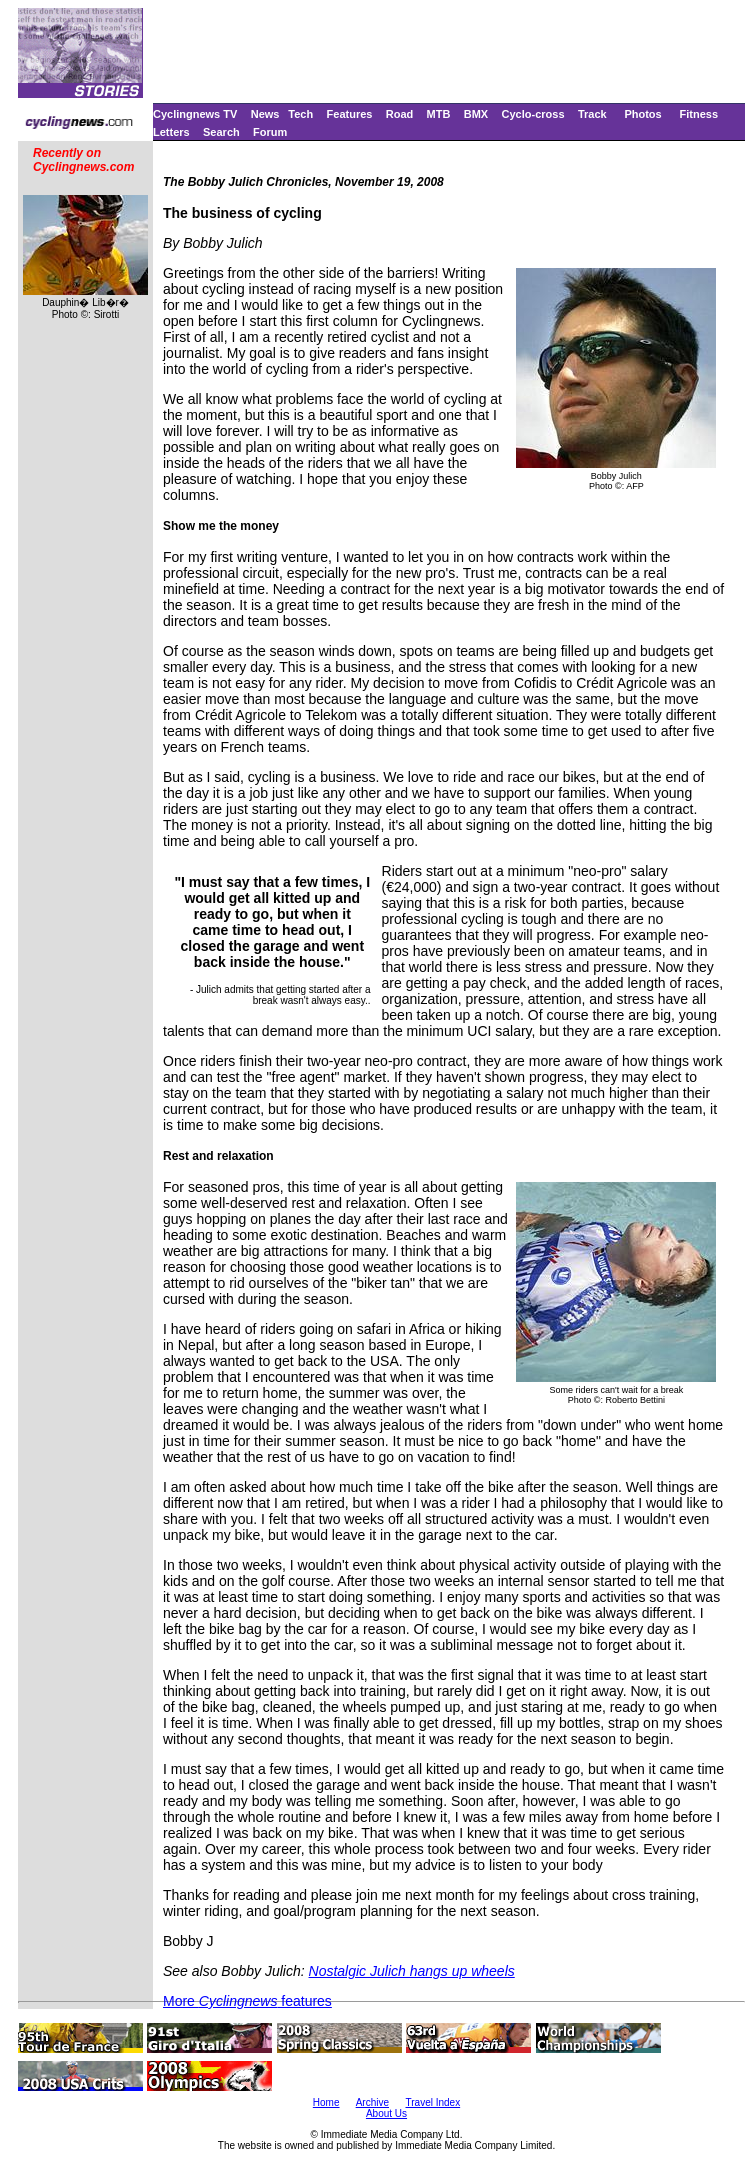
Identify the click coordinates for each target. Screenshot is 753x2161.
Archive (372, 2102)
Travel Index (433, 2102)
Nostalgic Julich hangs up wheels (412, 1971)
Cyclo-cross (533, 114)
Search (221, 132)
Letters (171, 132)
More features (247, 2001)
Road (400, 114)
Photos (642, 114)
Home (326, 2102)
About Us (386, 2113)
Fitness (698, 114)
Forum (270, 132)
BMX (476, 114)
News (265, 114)
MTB (439, 114)
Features (350, 114)
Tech (300, 114)
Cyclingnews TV (195, 114)
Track (592, 114)
